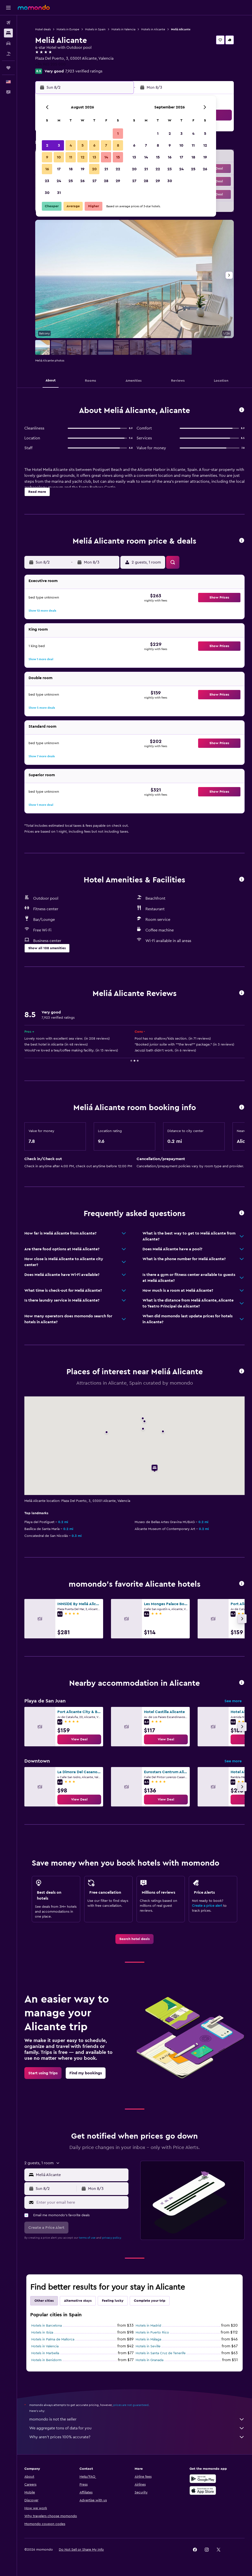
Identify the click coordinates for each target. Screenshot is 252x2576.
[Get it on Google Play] (202, 2478)
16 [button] (47, 169)
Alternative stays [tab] (78, 2300)
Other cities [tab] (44, 2300)
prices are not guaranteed (131, 2405)
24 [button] (59, 181)
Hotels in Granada (149, 2360)
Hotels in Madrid (148, 2325)
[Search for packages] (8, 54)
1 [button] (118, 134)
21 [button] (106, 169)
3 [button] (59, 145)
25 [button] (70, 181)
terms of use (87, 2237)
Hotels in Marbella (45, 2353)
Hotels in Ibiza (42, 2332)
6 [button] (94, 145)
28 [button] (106, 181)
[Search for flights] (8, 23)
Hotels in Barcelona (46, 2325)
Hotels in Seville (148, 2346)
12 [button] (82, 157)
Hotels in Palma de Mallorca (52, 2339)
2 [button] (47, 145)
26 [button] (82, 181)
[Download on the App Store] (202, 2490)
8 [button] (118, 145)
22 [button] (118, 169)
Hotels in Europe (68, 29)
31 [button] (59, 193)
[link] (79, 1739)
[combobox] (81, 2174)
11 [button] (70, 157)
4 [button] (71, 145)
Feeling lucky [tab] (113, 2300)
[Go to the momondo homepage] (34, 7)
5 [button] (82, 145)
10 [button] (59, 157)
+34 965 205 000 (50, 64)
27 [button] (94, 181)
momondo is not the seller (137, 2419)
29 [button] (118, 181)
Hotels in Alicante (153, 29)
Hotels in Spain (95, 29)
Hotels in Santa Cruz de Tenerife (161, 2353)
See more (233, 1701)
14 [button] (106, 157)
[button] (8, 7)
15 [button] (118, 157)
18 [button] (71, 169)
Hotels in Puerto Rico (152, 2332)
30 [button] (47, 193)
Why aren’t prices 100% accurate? (137, 2437)
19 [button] (82, 169)
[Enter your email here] (81, 2202)
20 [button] (94, 169)
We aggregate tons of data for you (137, 2428)
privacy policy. (112, 2237)
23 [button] (47, 181)
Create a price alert (207, 1905)
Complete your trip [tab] (149, 2300)
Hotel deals (43, 29)
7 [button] (106, 145)
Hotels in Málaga (148, 2339)
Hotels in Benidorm (46, 2360)
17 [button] (59, 169)
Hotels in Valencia (123, 29)
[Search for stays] (8, 33)
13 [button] (94, 157)
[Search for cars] (8, 43)
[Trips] (8, 68)
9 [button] (47, 157)
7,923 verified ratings (83, 71)
